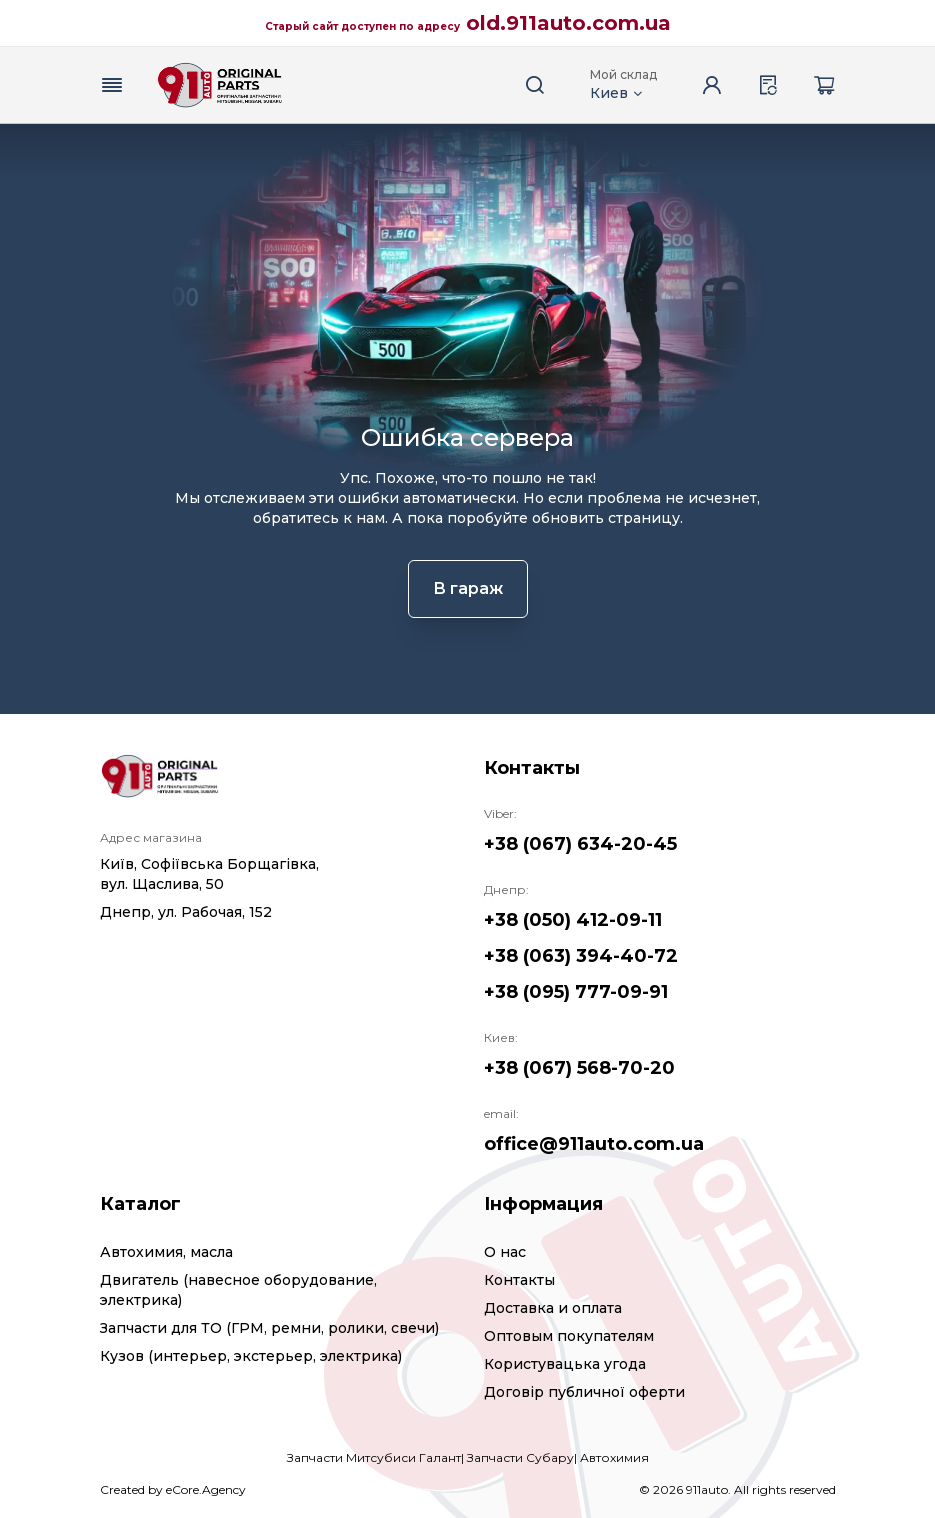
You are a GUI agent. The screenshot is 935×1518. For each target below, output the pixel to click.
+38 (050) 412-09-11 (573, 920)
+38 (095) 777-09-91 (576, 992)
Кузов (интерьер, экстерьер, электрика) (251, 1356)
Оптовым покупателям (569, 1336)
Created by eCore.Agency (173, 1489)
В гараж (468, 588)
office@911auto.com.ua (594, 1144)
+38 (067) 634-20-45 (580, 844)
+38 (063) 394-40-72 (581, 956)
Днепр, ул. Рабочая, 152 (186, 912)
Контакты (519, 1280)
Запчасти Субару (520, 1457)
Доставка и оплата (553, 1308)
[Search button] (536, 85)
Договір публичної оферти (584, 1392)
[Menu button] (112, 85)
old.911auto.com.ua (568, 23)
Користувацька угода (565, 1364)
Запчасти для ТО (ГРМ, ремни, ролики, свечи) (269, 1328)
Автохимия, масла (166, 1252)
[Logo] (220, 85)
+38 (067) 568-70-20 (579, 1068)
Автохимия (614, 1457)
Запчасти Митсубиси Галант (374, 1457)
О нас (505, 1252)
